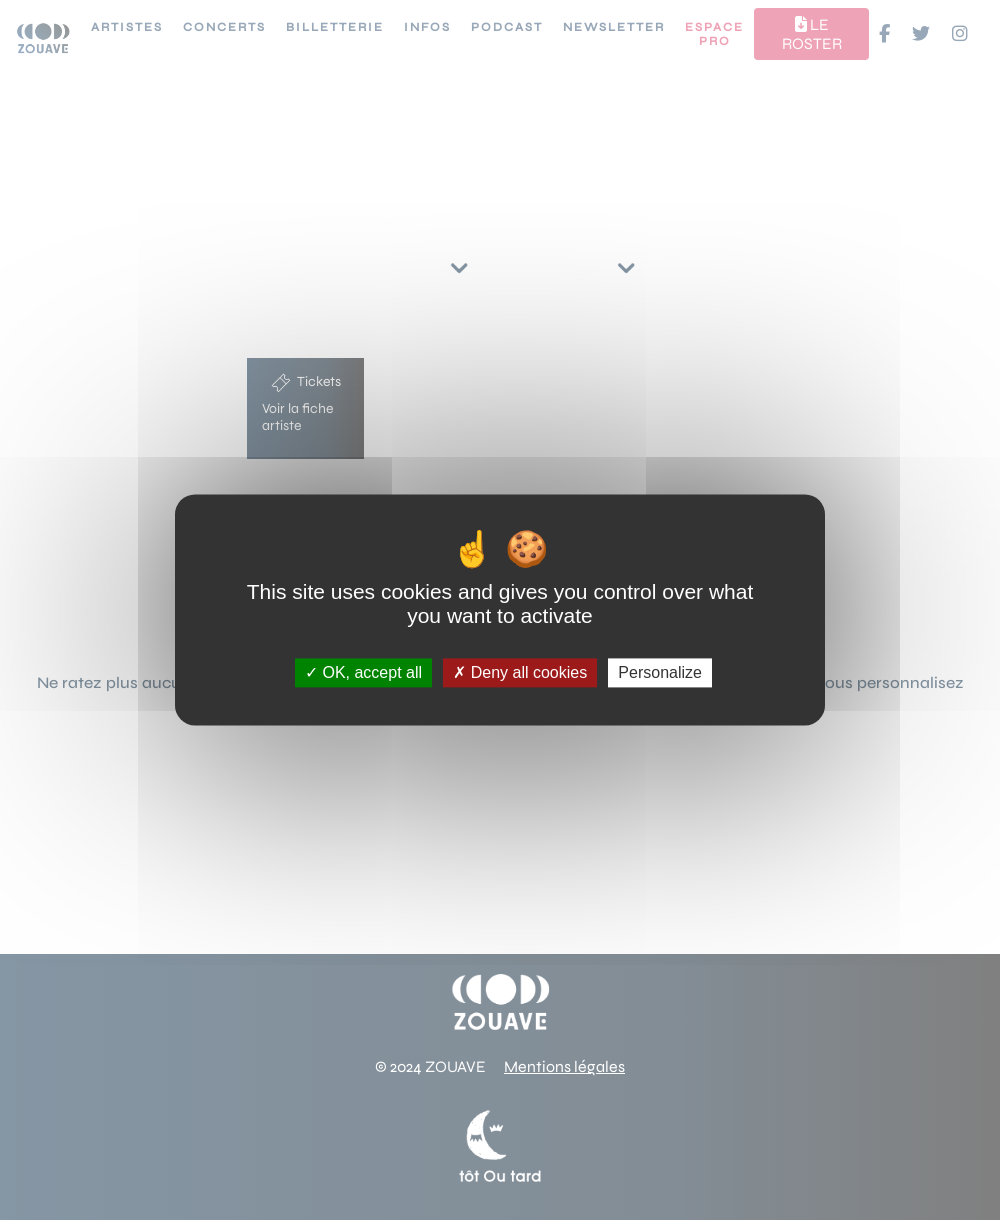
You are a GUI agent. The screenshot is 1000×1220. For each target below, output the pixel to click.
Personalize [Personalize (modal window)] (660, 672)
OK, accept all (363, 672)
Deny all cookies (520, 672)
